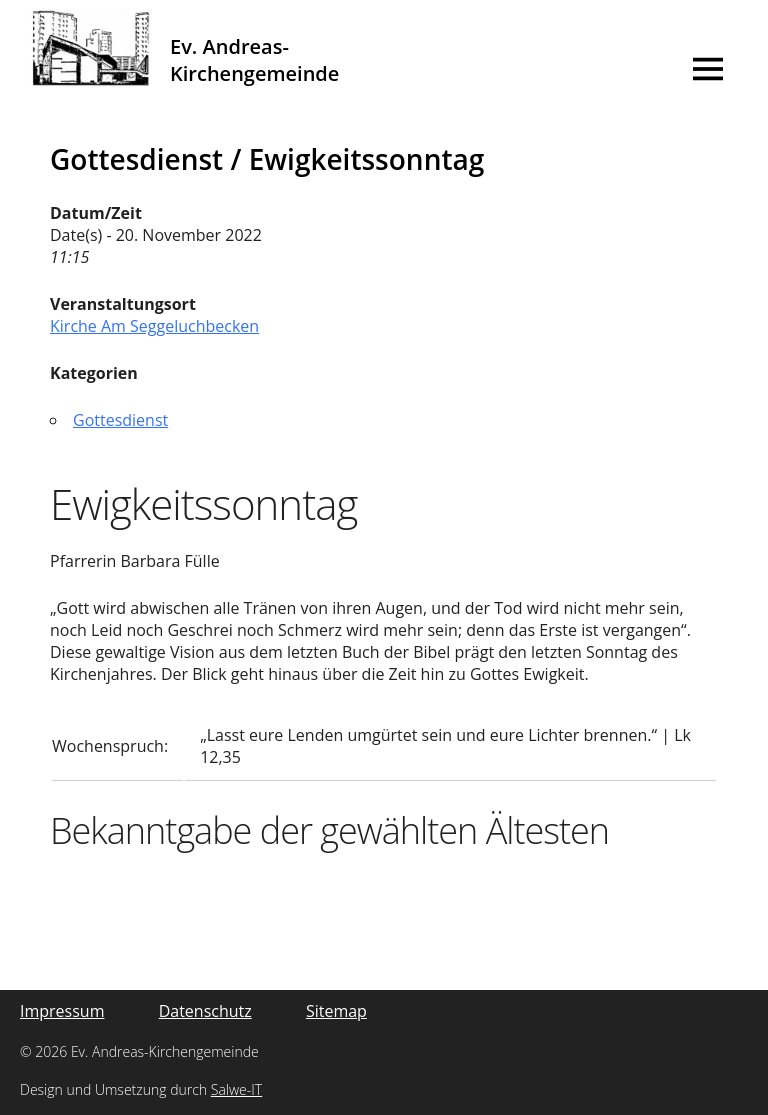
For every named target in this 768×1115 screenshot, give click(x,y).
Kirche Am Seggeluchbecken (154, 326)
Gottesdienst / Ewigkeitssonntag (267, 159)
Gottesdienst (120, 420)
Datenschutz (205, 1011)
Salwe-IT (236, 1089)
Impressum (62, 1011)
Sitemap (336, 1011)
